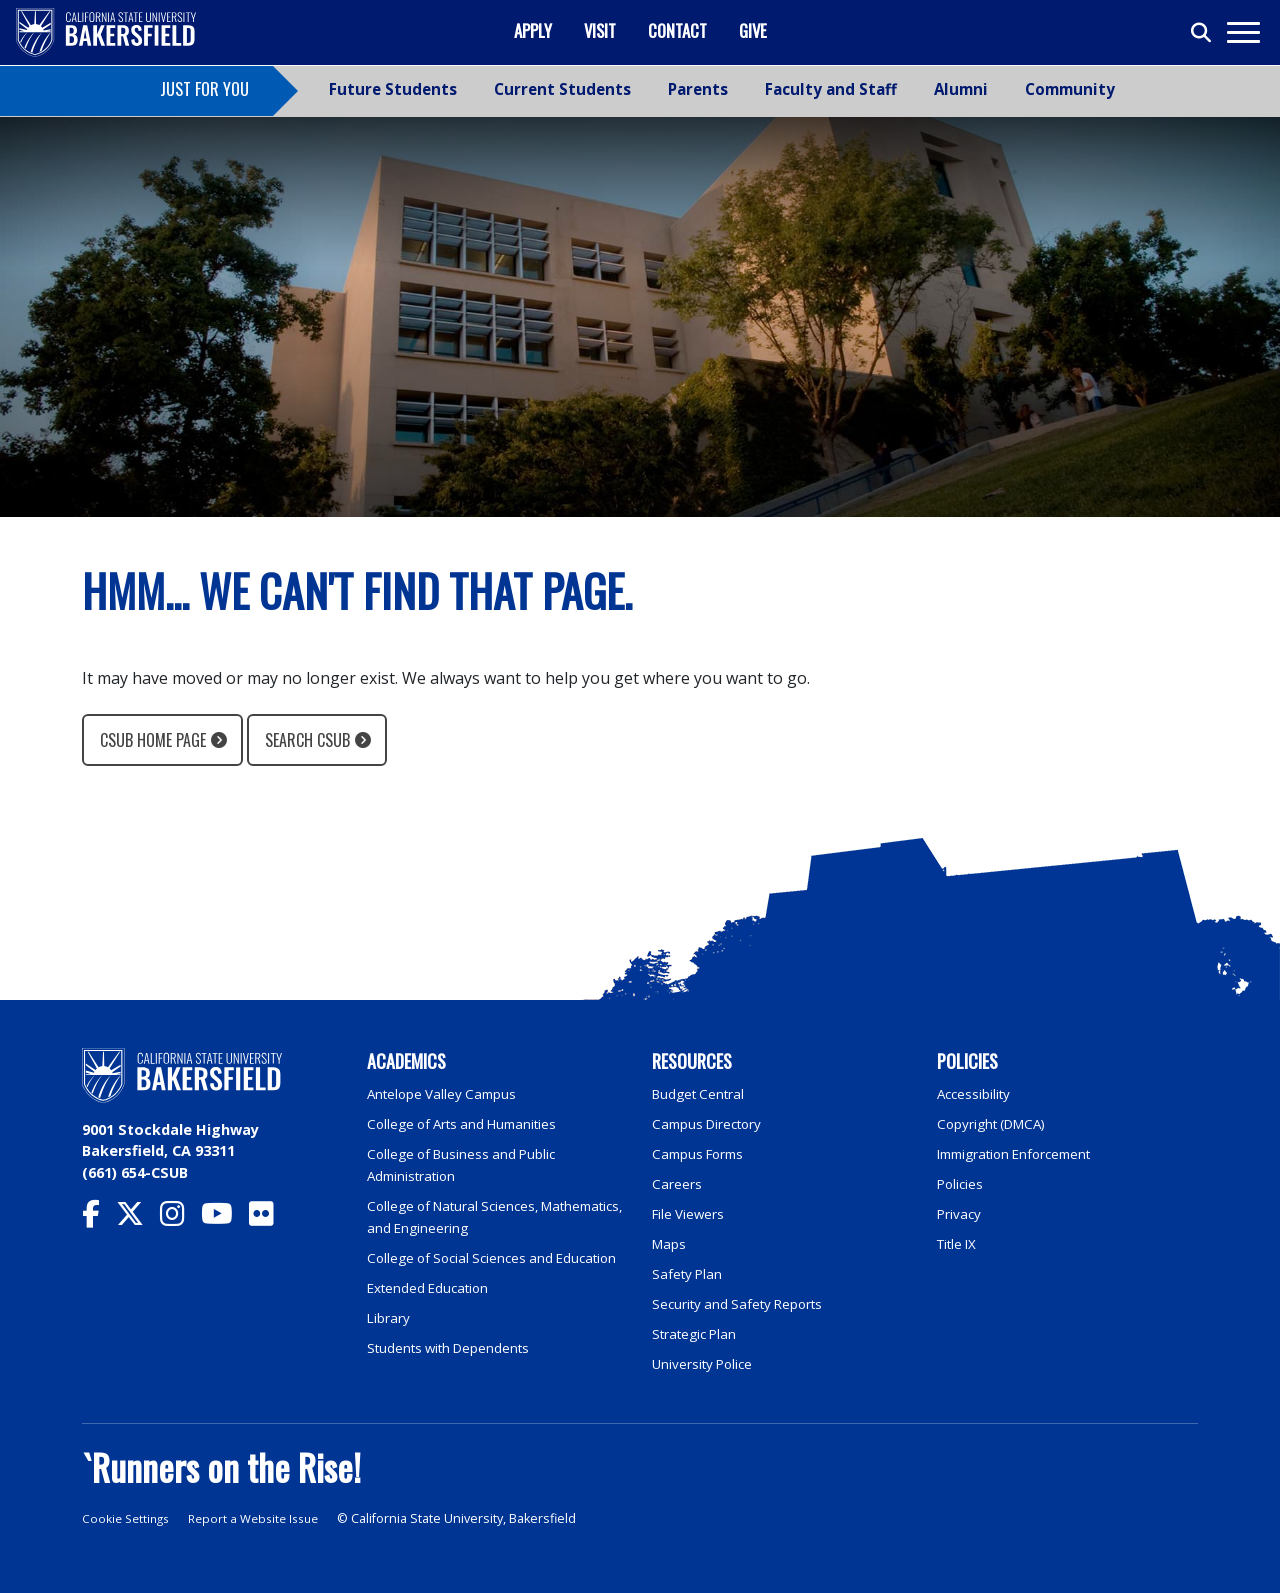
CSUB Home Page (153, 740)
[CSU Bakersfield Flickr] (269, 1218)
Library (389, 1335)
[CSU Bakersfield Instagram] (180, 1218)
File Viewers (690, 1211)
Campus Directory (711, 1122)
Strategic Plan (698, 1330)
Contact (677, 30)
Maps (670, 1241)
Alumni (961, 89)
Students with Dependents (456, 1365)
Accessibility (976, 1093)
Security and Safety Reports (744, 1300)
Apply (533, 30)
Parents (698, 89)
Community (1070, 89)
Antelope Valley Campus (447, 1093)
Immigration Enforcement (1022, 1152)
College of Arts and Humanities (470, 1122)
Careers (677, 1182)
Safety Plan (689, 1270)
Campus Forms (702, 1152)
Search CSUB (307, 740)
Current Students (562, 89)
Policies (961, 1182)
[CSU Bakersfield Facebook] (99, 1218)
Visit (600, 30)
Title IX (960, 1241)
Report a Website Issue (264, 1520)
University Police (705, 1359)
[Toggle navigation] (1242, 32)
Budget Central (702, 1093)
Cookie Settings (128, 1520)
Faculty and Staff (831, 89)
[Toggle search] (1202, 33)
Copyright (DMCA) (997, 1122)
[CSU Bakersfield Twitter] (138, 1218)
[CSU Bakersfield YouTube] (225, 1218)
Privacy (960, 1211)
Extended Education (434, 1306)
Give (753, 30)
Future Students (393, 89)
